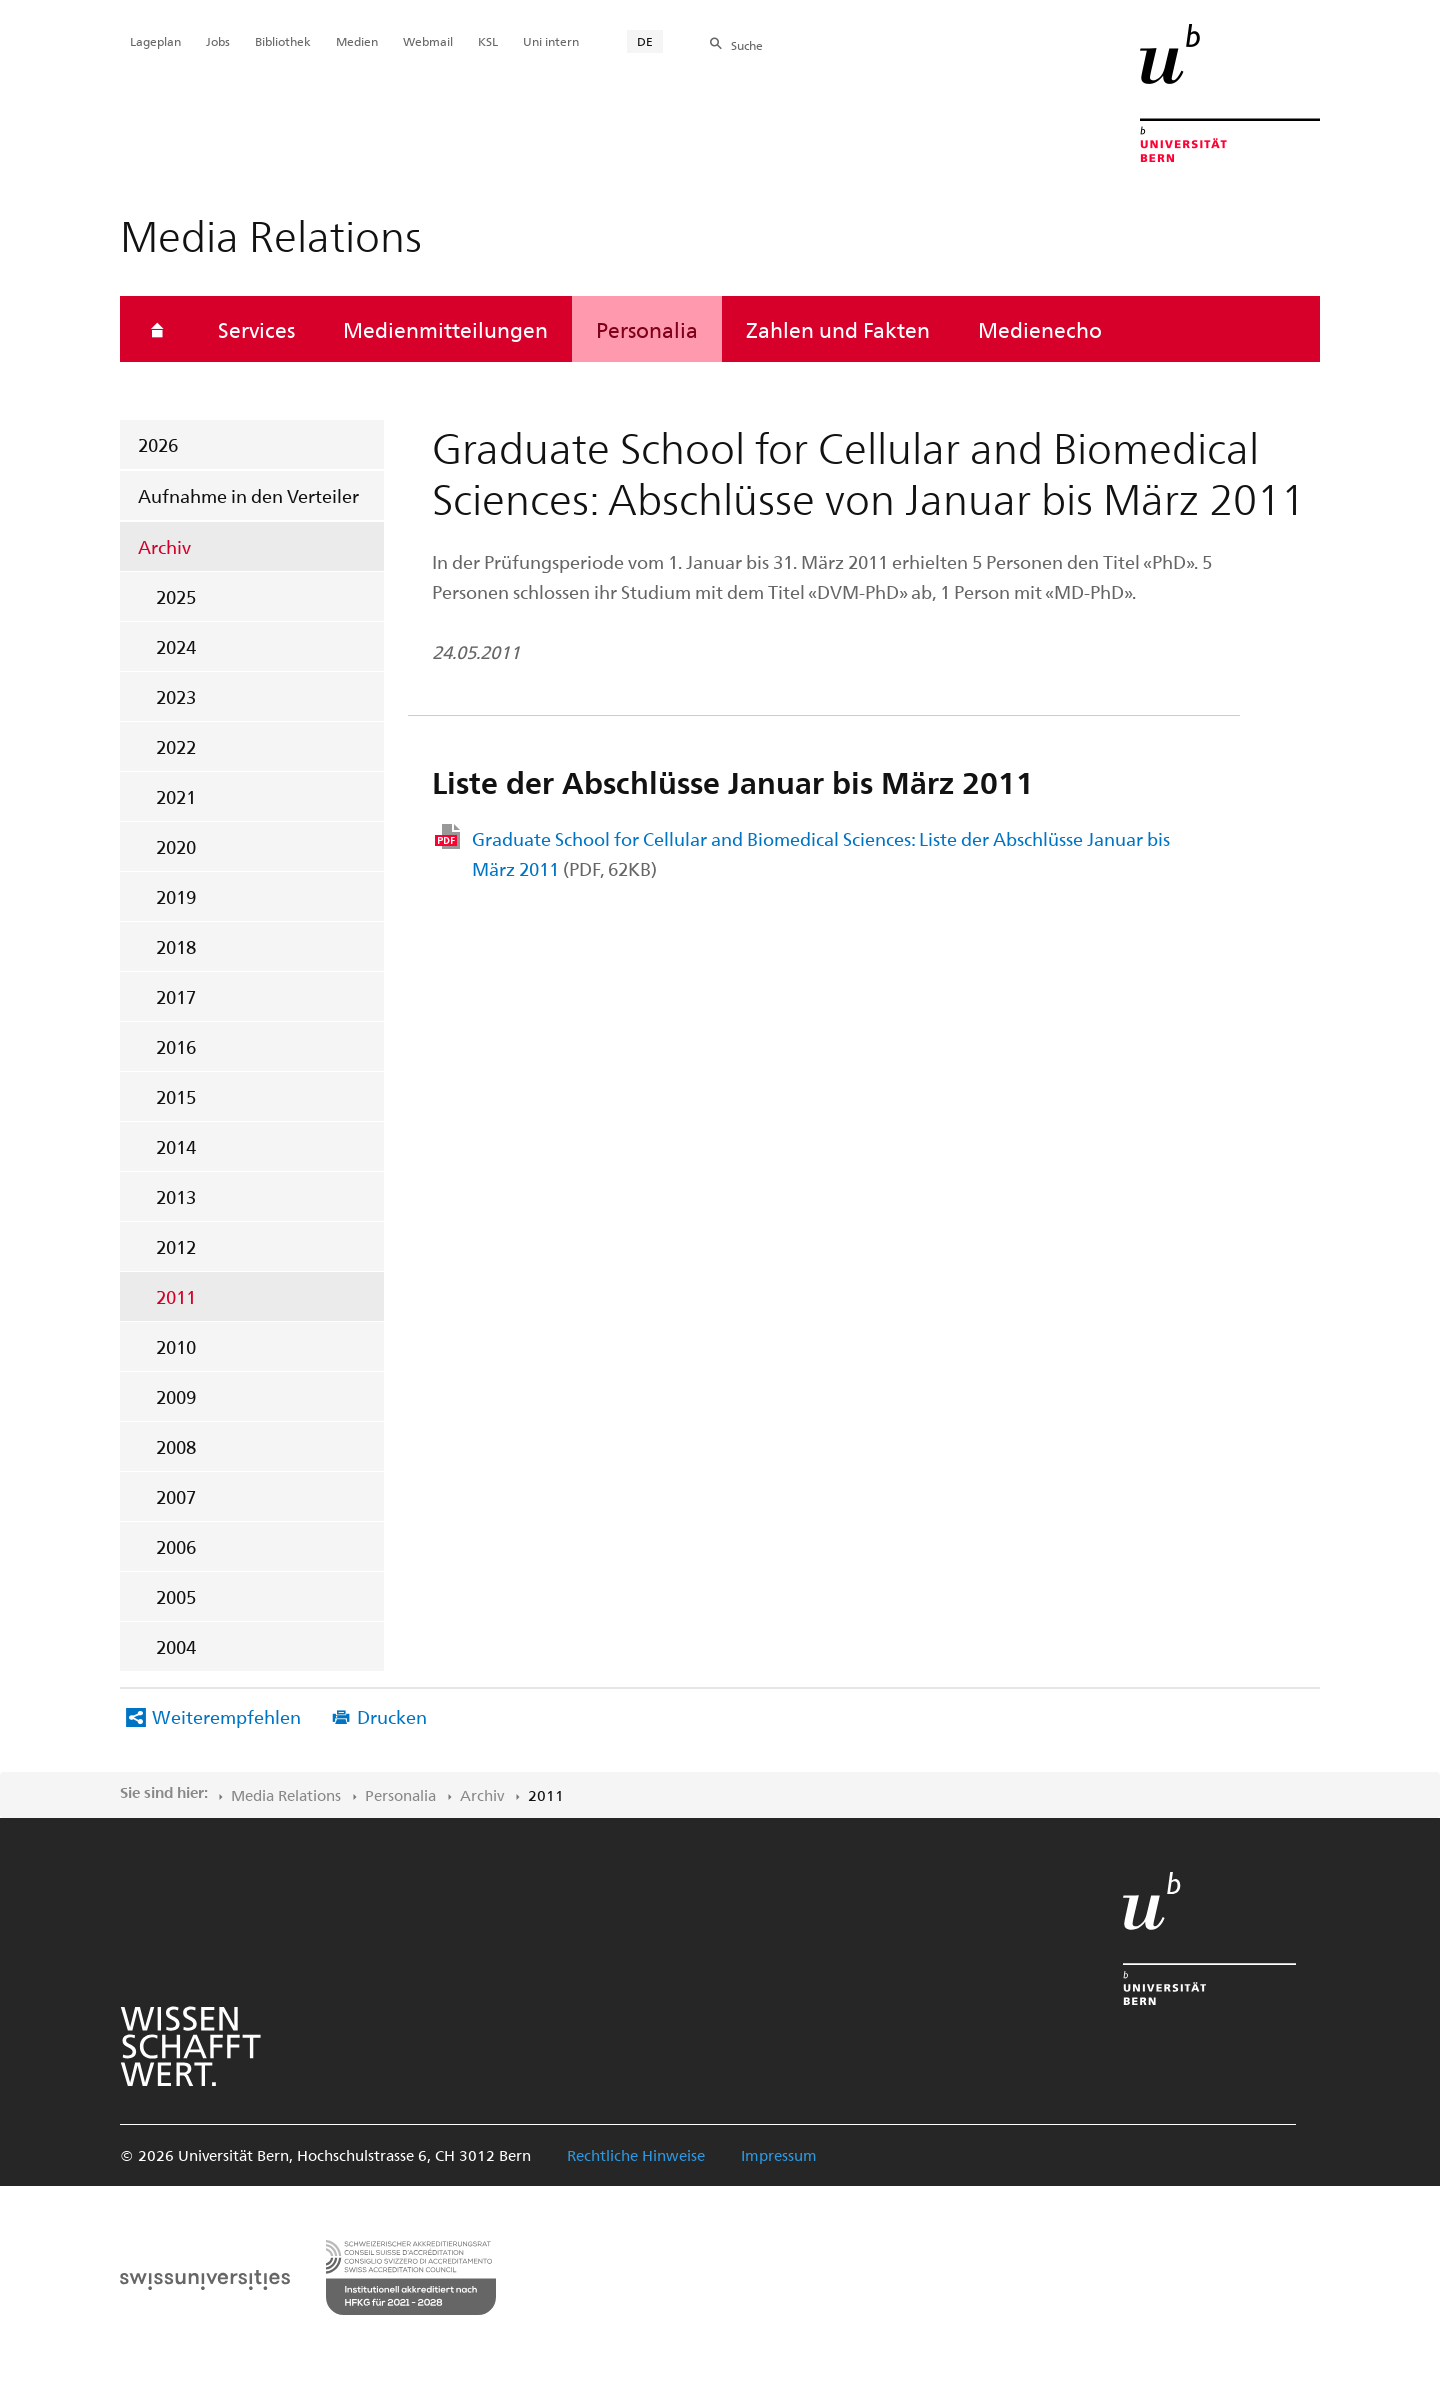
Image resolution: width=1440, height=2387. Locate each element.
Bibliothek (283, 41)
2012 (176, 1246)
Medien (357, 41)
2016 (176, 1046)
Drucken (392, 1716)
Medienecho (1040, 329)
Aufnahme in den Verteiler (248, 495)
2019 (176, 896)
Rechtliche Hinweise (636, 2155)
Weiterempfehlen (226, 1716)
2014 (176, 1146)
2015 (176, 1096)
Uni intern (551, 41)
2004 (176, 1646)
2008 (176, 1446)
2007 (176, 1496)
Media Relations (286, 1795)
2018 (176, 946)
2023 (176, 696)
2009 (176, 1396)
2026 (158, 444)
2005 (176, 1596)
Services (256, 329)
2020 (176, 846)
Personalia (647, 329)
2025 (176, 596)
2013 (176, 1196)
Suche (747, 45)
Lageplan (155, 41)
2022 (176, 746)
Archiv (164, 546)
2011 (176, 1296)
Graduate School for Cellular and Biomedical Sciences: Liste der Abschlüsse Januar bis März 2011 (821, 853)
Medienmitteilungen (445, 329)
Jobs (218, 41)
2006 (176, 1546)
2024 (176, 646)
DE (645, 41)
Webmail (428, 41)
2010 (176, 1346)
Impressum (779, 2155)
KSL (488, 41)
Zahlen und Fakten (838, 329)
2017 (176, 996)
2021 (176, 796)
